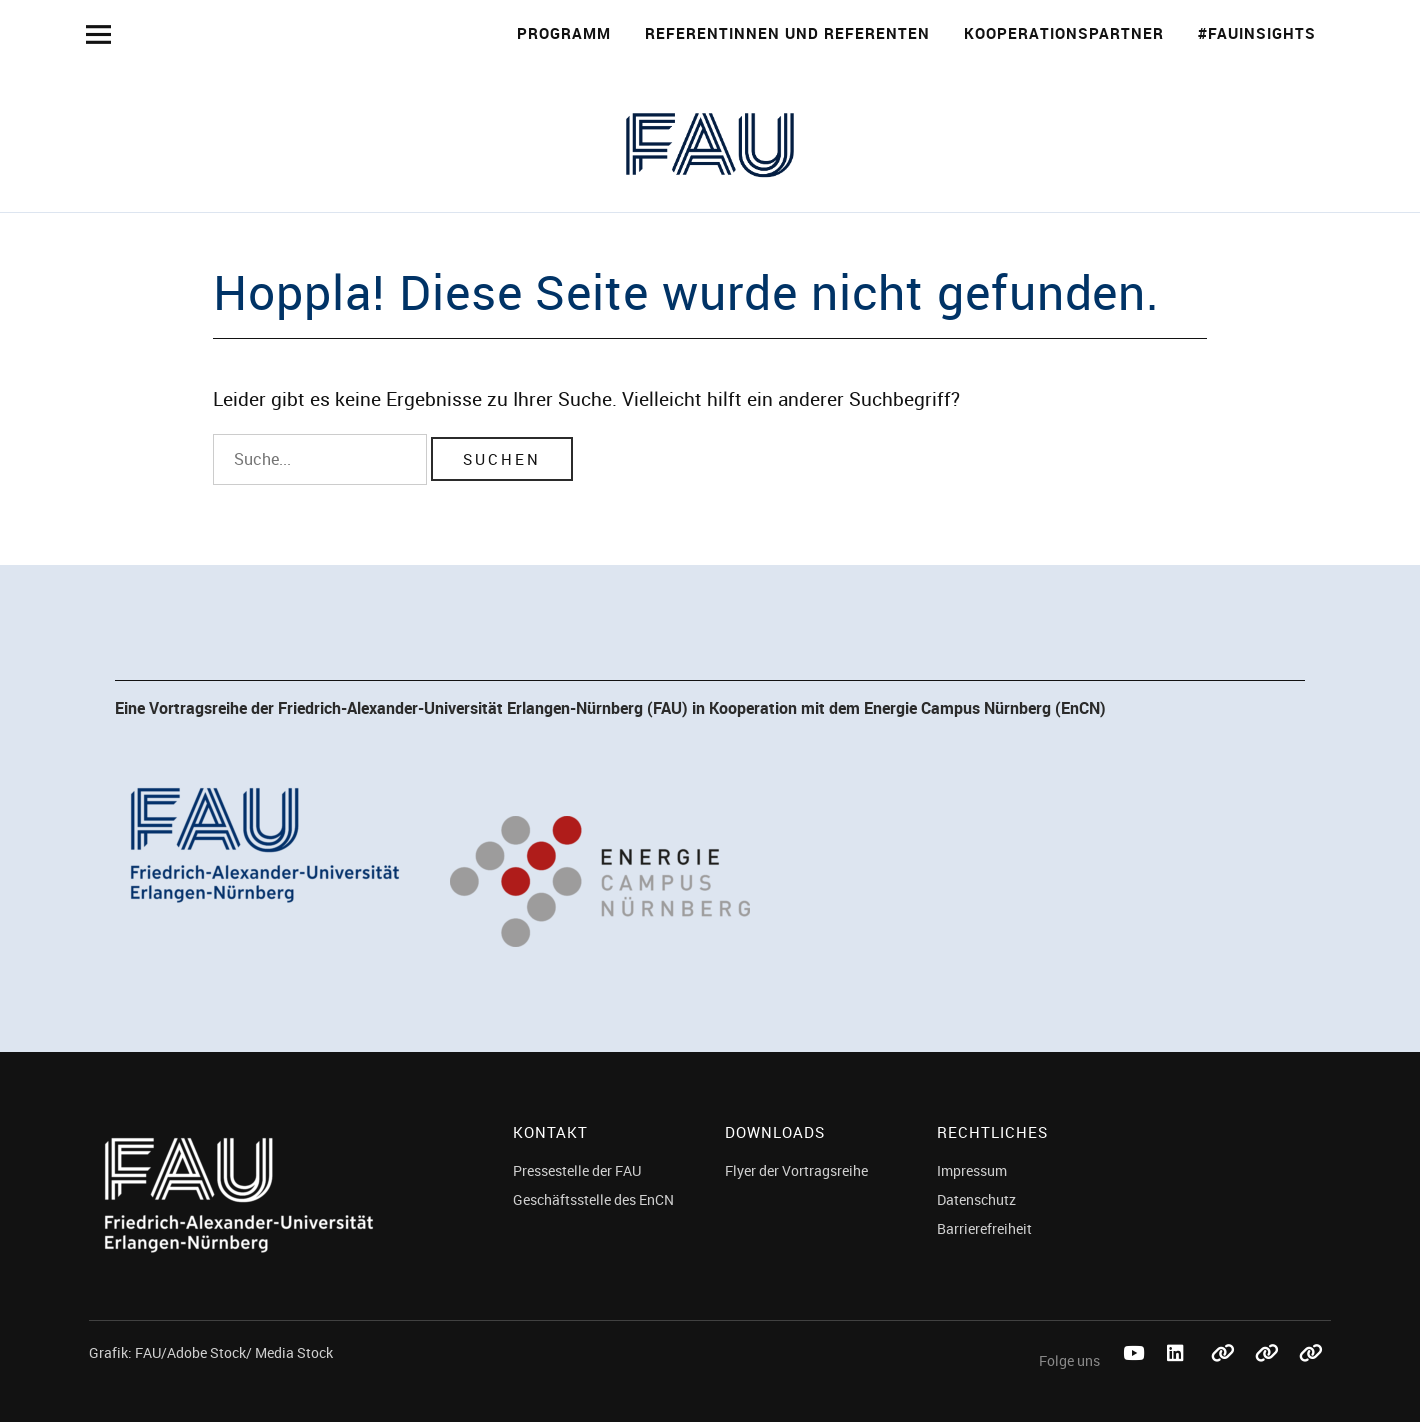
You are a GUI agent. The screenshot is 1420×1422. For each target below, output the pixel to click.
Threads (1311, 1375)
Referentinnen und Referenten (787, 33)
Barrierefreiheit (984, 1228)
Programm (564, 33)
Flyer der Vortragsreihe (796, 1170)
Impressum (972, 1170)
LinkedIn (1179, 1375)
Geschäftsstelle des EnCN (593, 1199)
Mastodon (1267, 1375)
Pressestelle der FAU (577, 1170)
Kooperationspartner (1064, 33)
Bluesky (1223, 1375)
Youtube (1135, 1375)
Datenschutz (976, 1199)
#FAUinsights (1257, 33)
